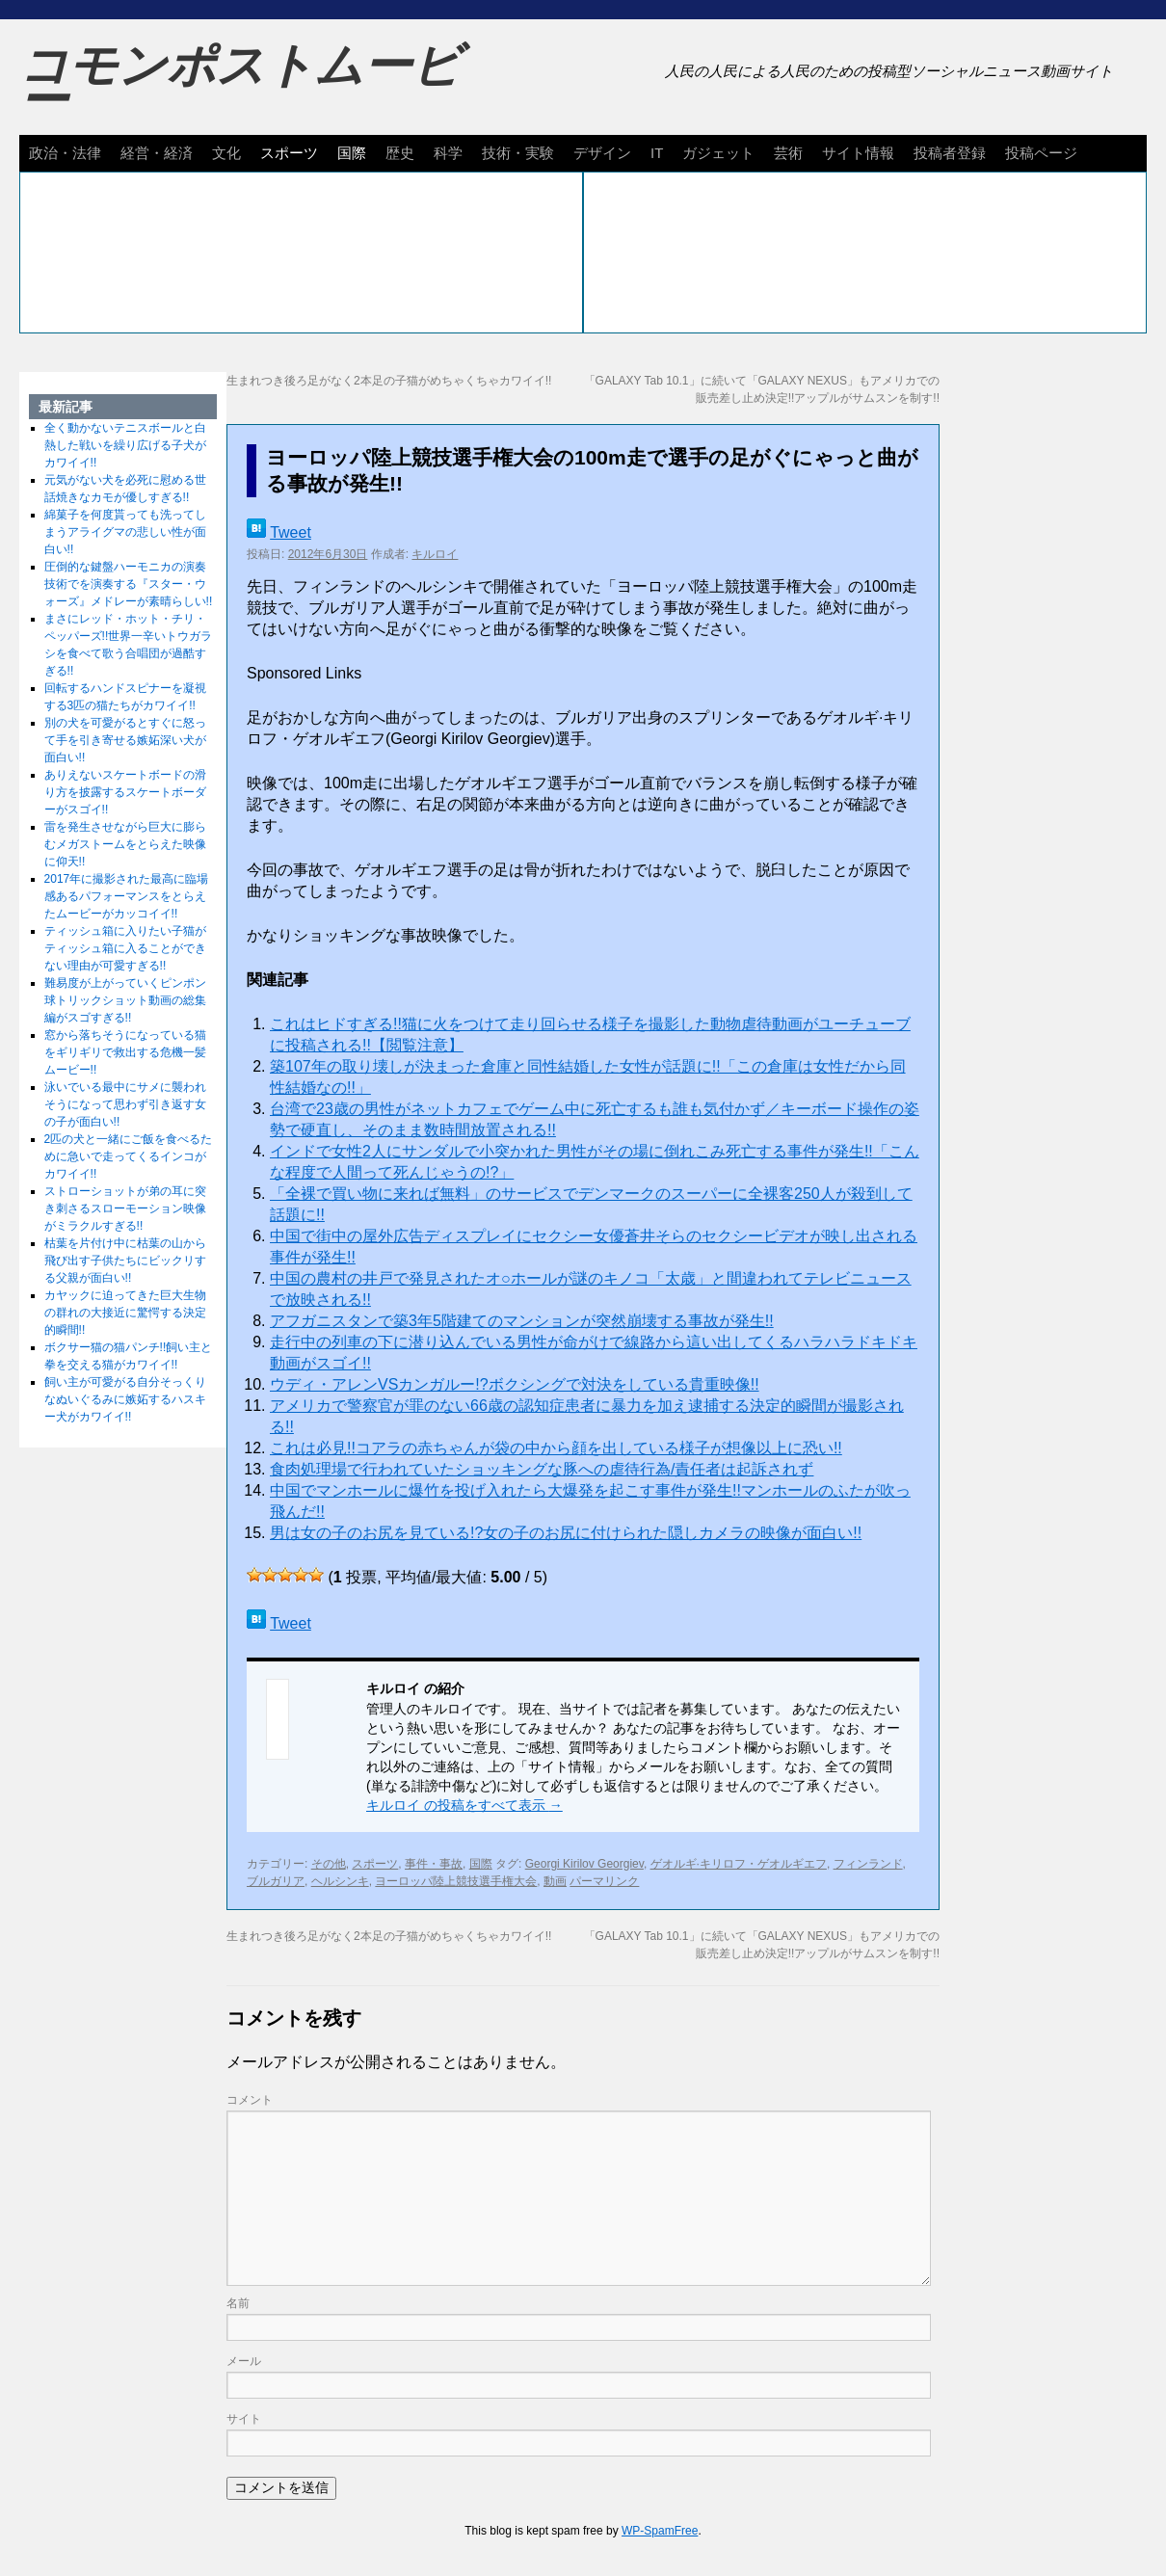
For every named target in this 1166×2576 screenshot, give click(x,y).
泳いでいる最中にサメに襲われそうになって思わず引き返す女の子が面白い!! (125, 1104)
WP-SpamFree (660, 2530)
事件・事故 (434, 1864)
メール (243, 2361)
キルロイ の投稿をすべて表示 (464, 1805)
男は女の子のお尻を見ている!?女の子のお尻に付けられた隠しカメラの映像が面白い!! (565, 1533)
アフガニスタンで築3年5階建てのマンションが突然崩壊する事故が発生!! (522, 1321)
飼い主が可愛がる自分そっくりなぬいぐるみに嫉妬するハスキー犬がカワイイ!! (125, 1399)
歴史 (399, 153)
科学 (448, 153)
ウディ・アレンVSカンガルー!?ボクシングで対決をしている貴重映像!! (514, 1384)
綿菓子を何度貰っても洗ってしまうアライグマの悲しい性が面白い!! (125, 532)
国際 (351, 153)
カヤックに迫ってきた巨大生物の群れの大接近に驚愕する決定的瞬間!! (125, 1312)
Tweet (290, 532)
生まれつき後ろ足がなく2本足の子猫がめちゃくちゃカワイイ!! (388, 380)
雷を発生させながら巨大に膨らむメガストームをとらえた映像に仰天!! (125, 844)
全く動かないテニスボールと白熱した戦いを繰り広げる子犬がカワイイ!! (125, 445)
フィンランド (868, 1864)
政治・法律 (65, 153)
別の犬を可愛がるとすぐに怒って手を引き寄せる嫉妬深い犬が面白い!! (125, 740)
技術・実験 (518, 153)
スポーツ (289, 153)
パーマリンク (604, 1881)
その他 (328, 1864)
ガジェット (718, 153)
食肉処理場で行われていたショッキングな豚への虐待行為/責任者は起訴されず (541, 1469)
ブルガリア (276, 1881)
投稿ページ (1041, 153)
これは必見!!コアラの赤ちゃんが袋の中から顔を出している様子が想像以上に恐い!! (556, 1448)
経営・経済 (156, 153)
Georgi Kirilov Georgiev (584, 1864)
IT (656, 153)
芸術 (788, 153)
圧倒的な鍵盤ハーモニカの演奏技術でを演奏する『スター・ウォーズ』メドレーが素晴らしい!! (128, 584)
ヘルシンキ (340, 1881)
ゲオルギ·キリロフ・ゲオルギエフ (738, 1864)
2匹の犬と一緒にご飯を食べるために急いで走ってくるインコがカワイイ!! (128, 1156)
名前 (238, 2303)
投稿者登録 (950, 153)
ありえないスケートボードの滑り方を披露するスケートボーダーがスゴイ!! (125, 792)
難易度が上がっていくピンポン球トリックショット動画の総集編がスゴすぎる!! (125, 1000)
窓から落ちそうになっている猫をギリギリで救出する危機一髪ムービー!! (125, 1052)
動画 (555, 1881)
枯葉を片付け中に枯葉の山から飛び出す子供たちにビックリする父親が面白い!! (125, 1260)
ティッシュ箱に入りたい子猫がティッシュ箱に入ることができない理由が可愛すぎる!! (125, 948)
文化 (226, 153)
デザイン (602, 153)
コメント (249, 2100)
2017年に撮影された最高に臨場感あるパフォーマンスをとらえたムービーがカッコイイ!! (126, 896)
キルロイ (434, 554)
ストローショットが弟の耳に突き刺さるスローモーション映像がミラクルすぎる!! (125, 1208)
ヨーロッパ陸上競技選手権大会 (456, 1881)
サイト (243, 2419)
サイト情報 (858, 153)
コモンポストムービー (240, 83)
